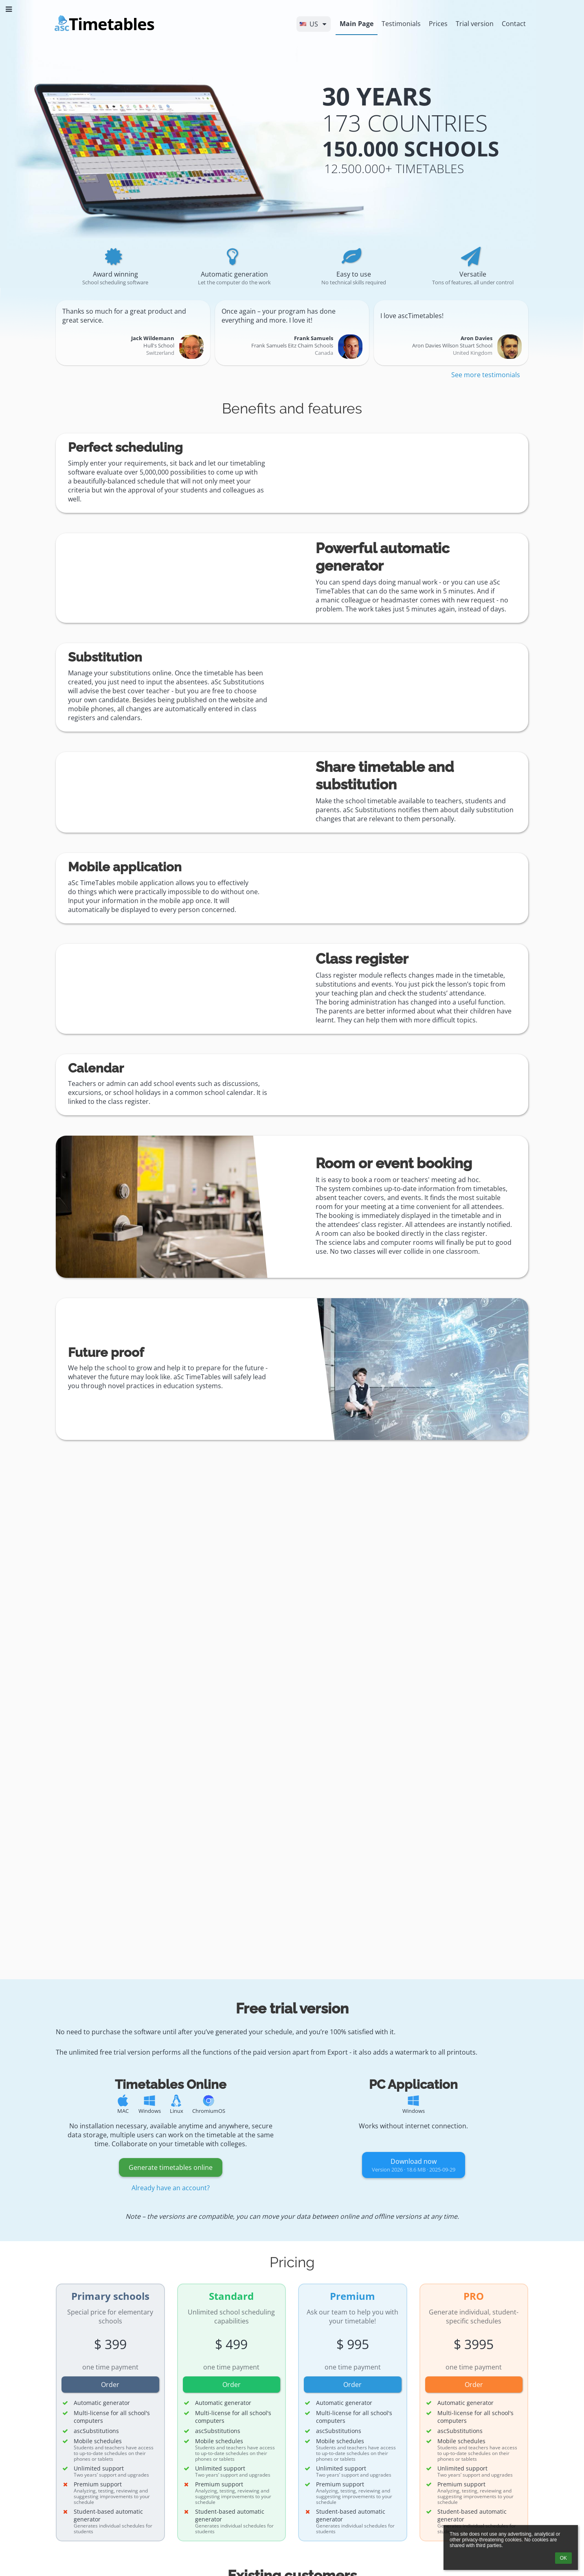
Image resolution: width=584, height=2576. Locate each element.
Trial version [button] (475, 23)
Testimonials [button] (401, 23)
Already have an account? (171, 2187)
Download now (413, 2165)
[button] (313, 24)
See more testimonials (485, 374)
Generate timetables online (171, 2167)
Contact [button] (514, 23)
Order (110, 2384)
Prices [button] (438, 23)
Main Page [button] (356, 23)
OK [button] (563, 2558)
